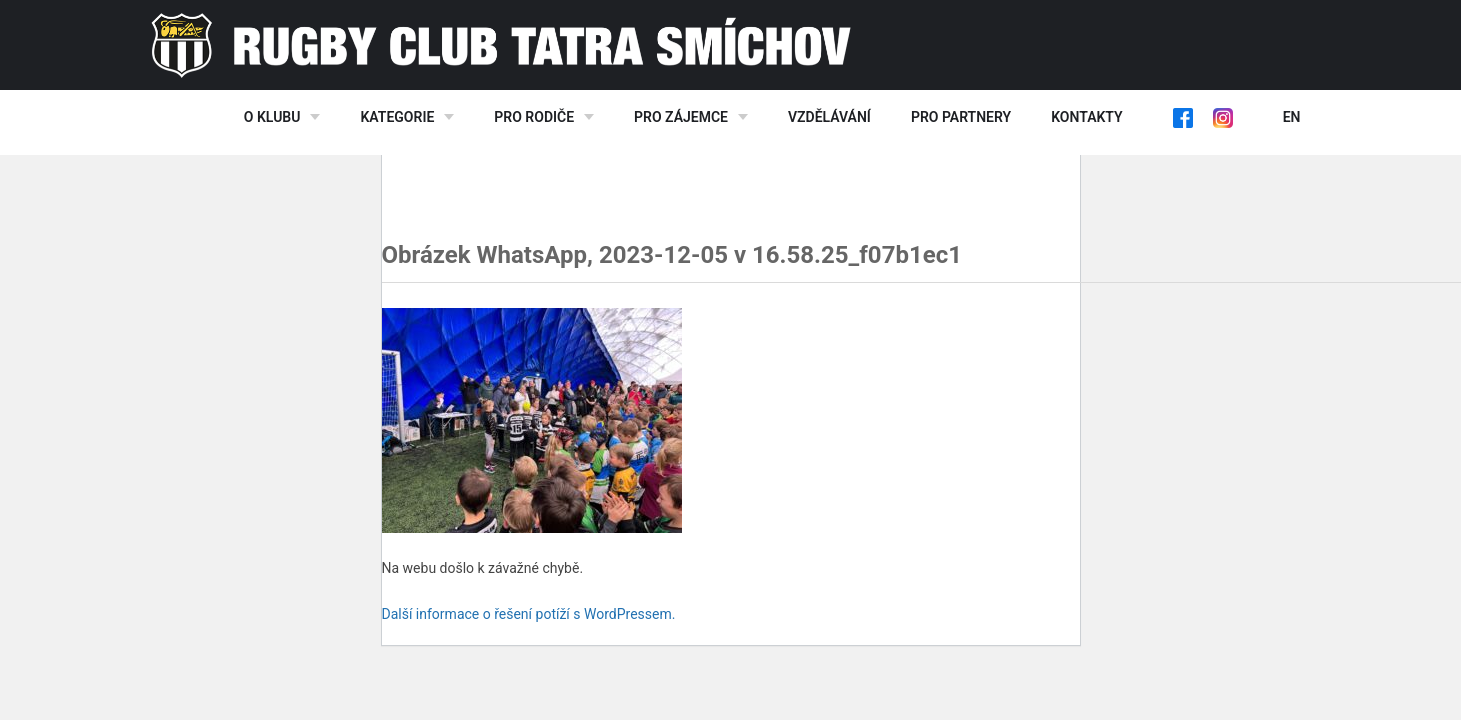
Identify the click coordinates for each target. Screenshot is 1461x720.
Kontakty (1086, 117)
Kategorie (397, 117)
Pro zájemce (681, 117)
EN (1292, 117)
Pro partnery (961, 117)
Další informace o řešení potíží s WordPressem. (529, 614)
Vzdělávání (829, 117)
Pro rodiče (534, 117)
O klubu (272, 117)
